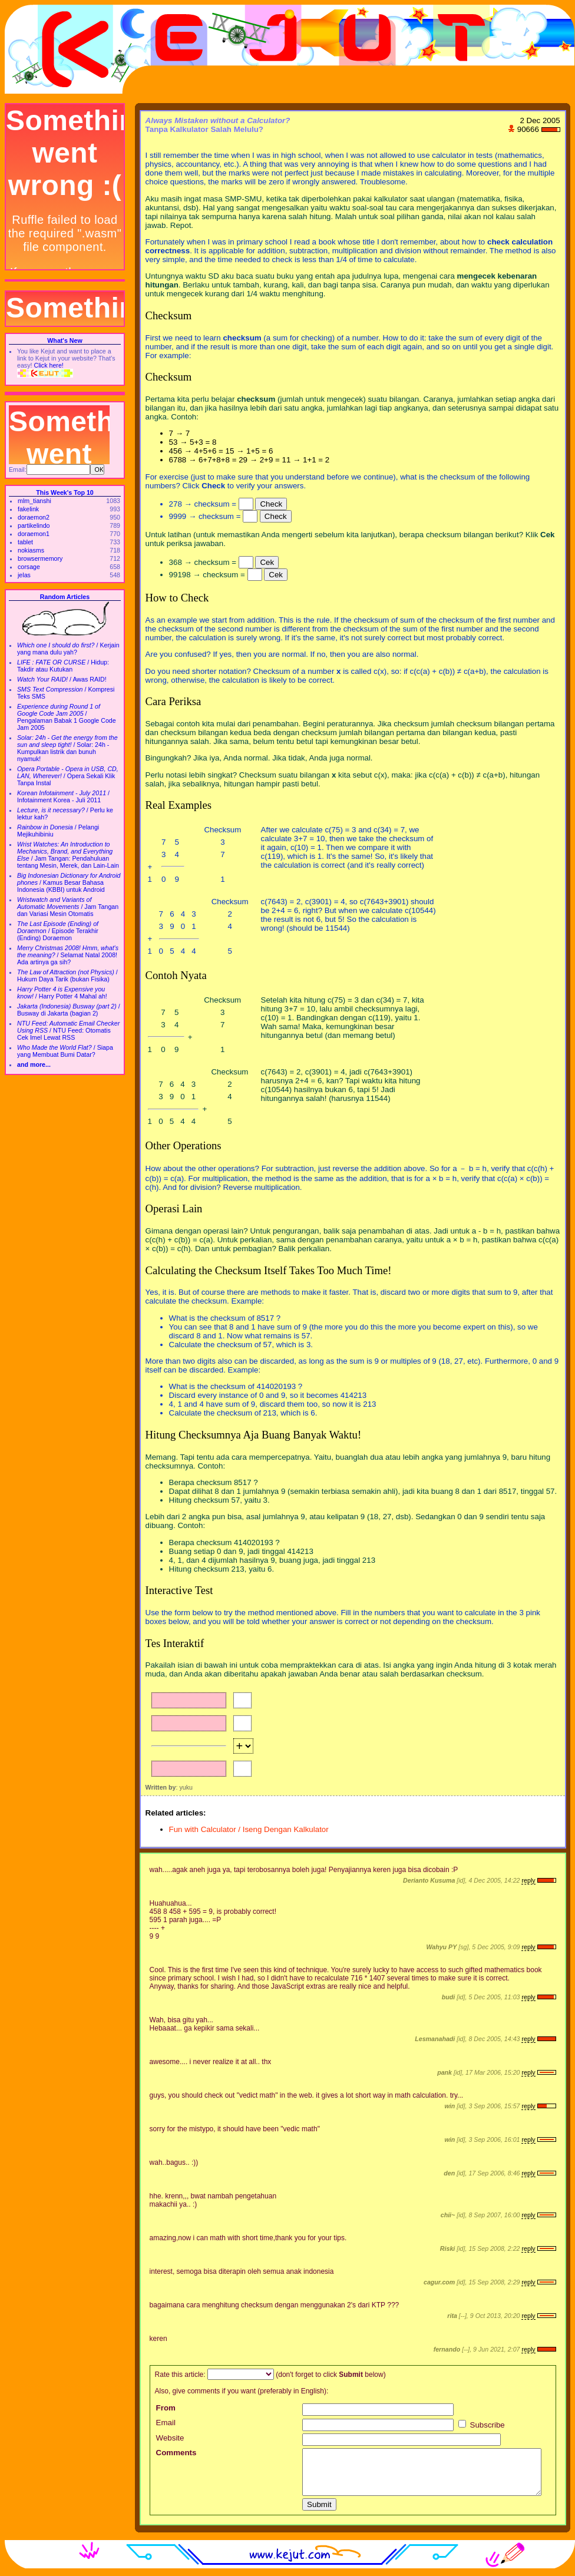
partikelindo (34, 525)
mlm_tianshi (34, 500)
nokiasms (31, 550)
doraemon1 (33, 533)
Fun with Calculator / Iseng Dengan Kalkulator (249, 1829)
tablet (25, 541)
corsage (29, 566)
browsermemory (40, 558)
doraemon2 (33, 517)
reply (528, 1880)
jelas (24, 574)
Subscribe (481, 2424)
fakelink (28, 508)
